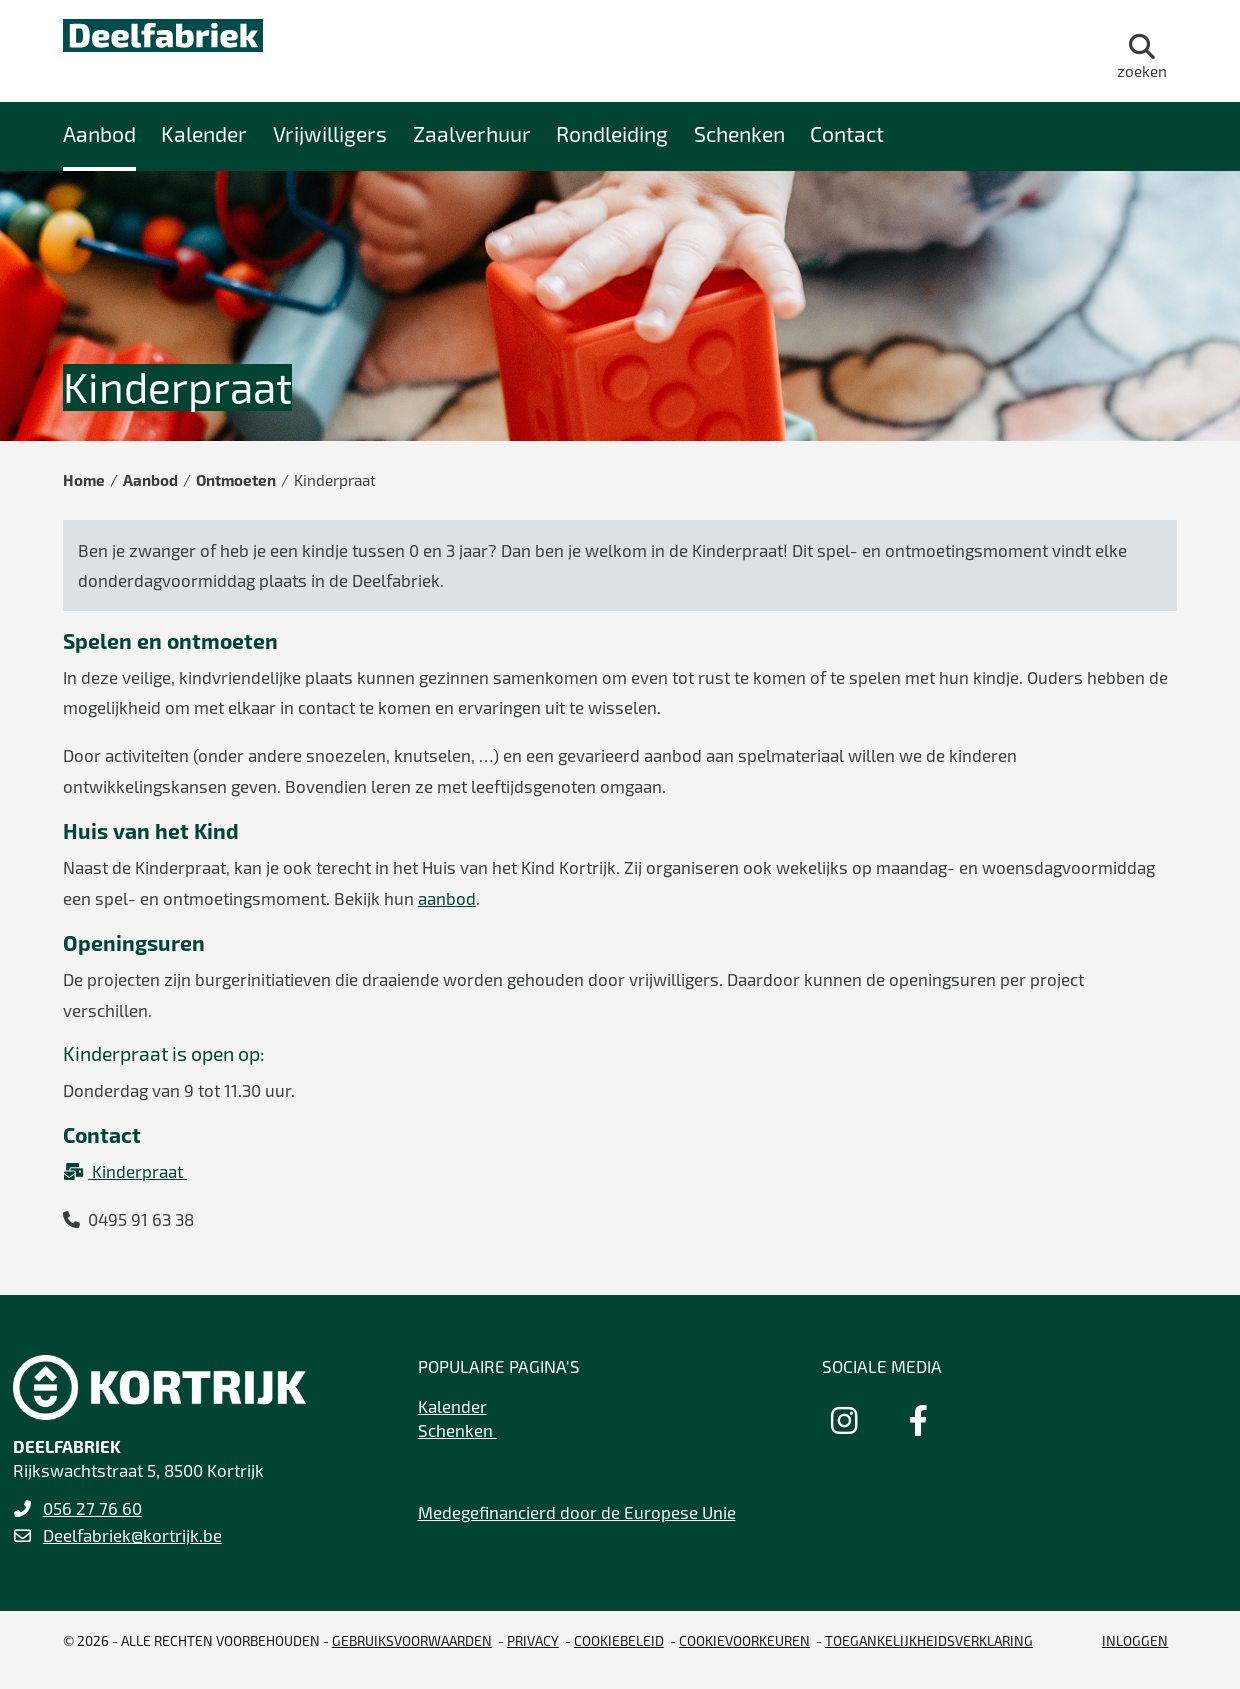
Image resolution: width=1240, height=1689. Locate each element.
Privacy (533, 1640)
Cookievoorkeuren (744, 1640)
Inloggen (1135, 1640)
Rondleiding (612, 133)
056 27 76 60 (92, 1508)
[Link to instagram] (844, 1420)
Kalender (204, 133)
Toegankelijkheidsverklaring (929, 1640)
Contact (847, 133)
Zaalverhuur (472, 133)
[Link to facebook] (918, 1420)
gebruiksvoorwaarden (412, 1640)
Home (84, 480)
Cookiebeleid (619, 1640)
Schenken (739, 133)
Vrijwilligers (330, 133)
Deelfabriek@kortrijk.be (132, 1535)
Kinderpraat (125, 1171)
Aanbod (99, 133)
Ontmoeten (236, 480)
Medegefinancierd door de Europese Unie (577, 1512)
